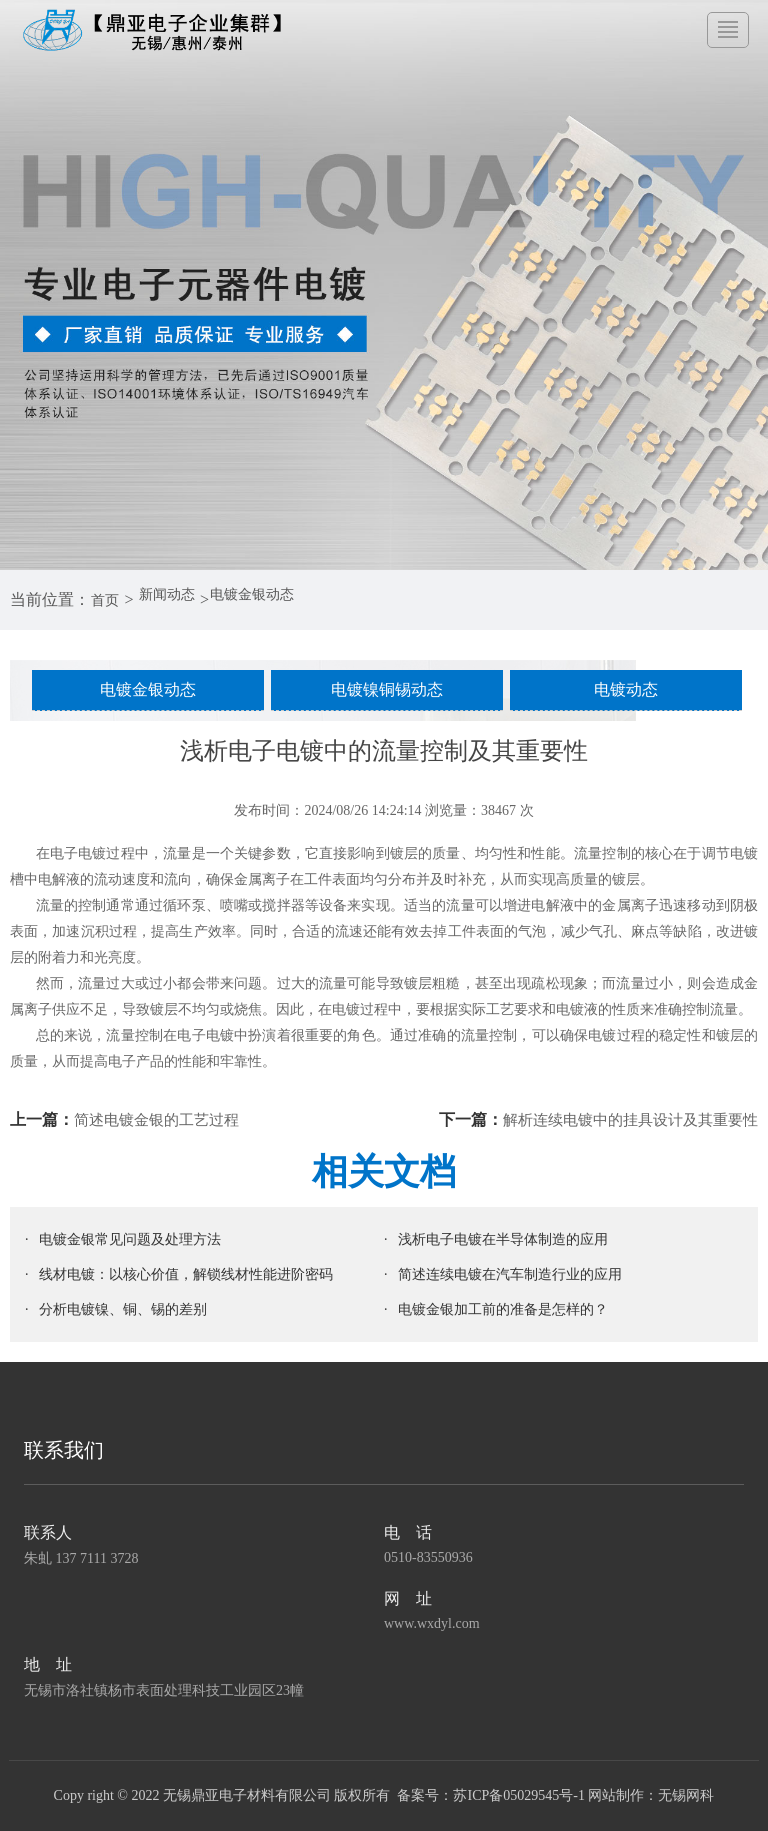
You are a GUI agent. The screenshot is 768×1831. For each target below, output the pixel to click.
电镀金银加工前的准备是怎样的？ (503, 1309)
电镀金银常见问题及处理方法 (130, 1239)
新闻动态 (180, 599)
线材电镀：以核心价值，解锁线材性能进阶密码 (186, 1274)
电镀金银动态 (279, 599)
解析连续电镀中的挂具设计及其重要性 (622, 1119)
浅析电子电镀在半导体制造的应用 (503, 1239)
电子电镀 (205, 1035)
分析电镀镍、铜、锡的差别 (123, 1309)
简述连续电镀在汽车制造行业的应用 (510, 1274)
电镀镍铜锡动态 (387, 689)
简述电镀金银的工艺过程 (162, 1119)
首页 (109, 599)
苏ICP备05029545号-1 (518, 1795)
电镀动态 (626, 689)
